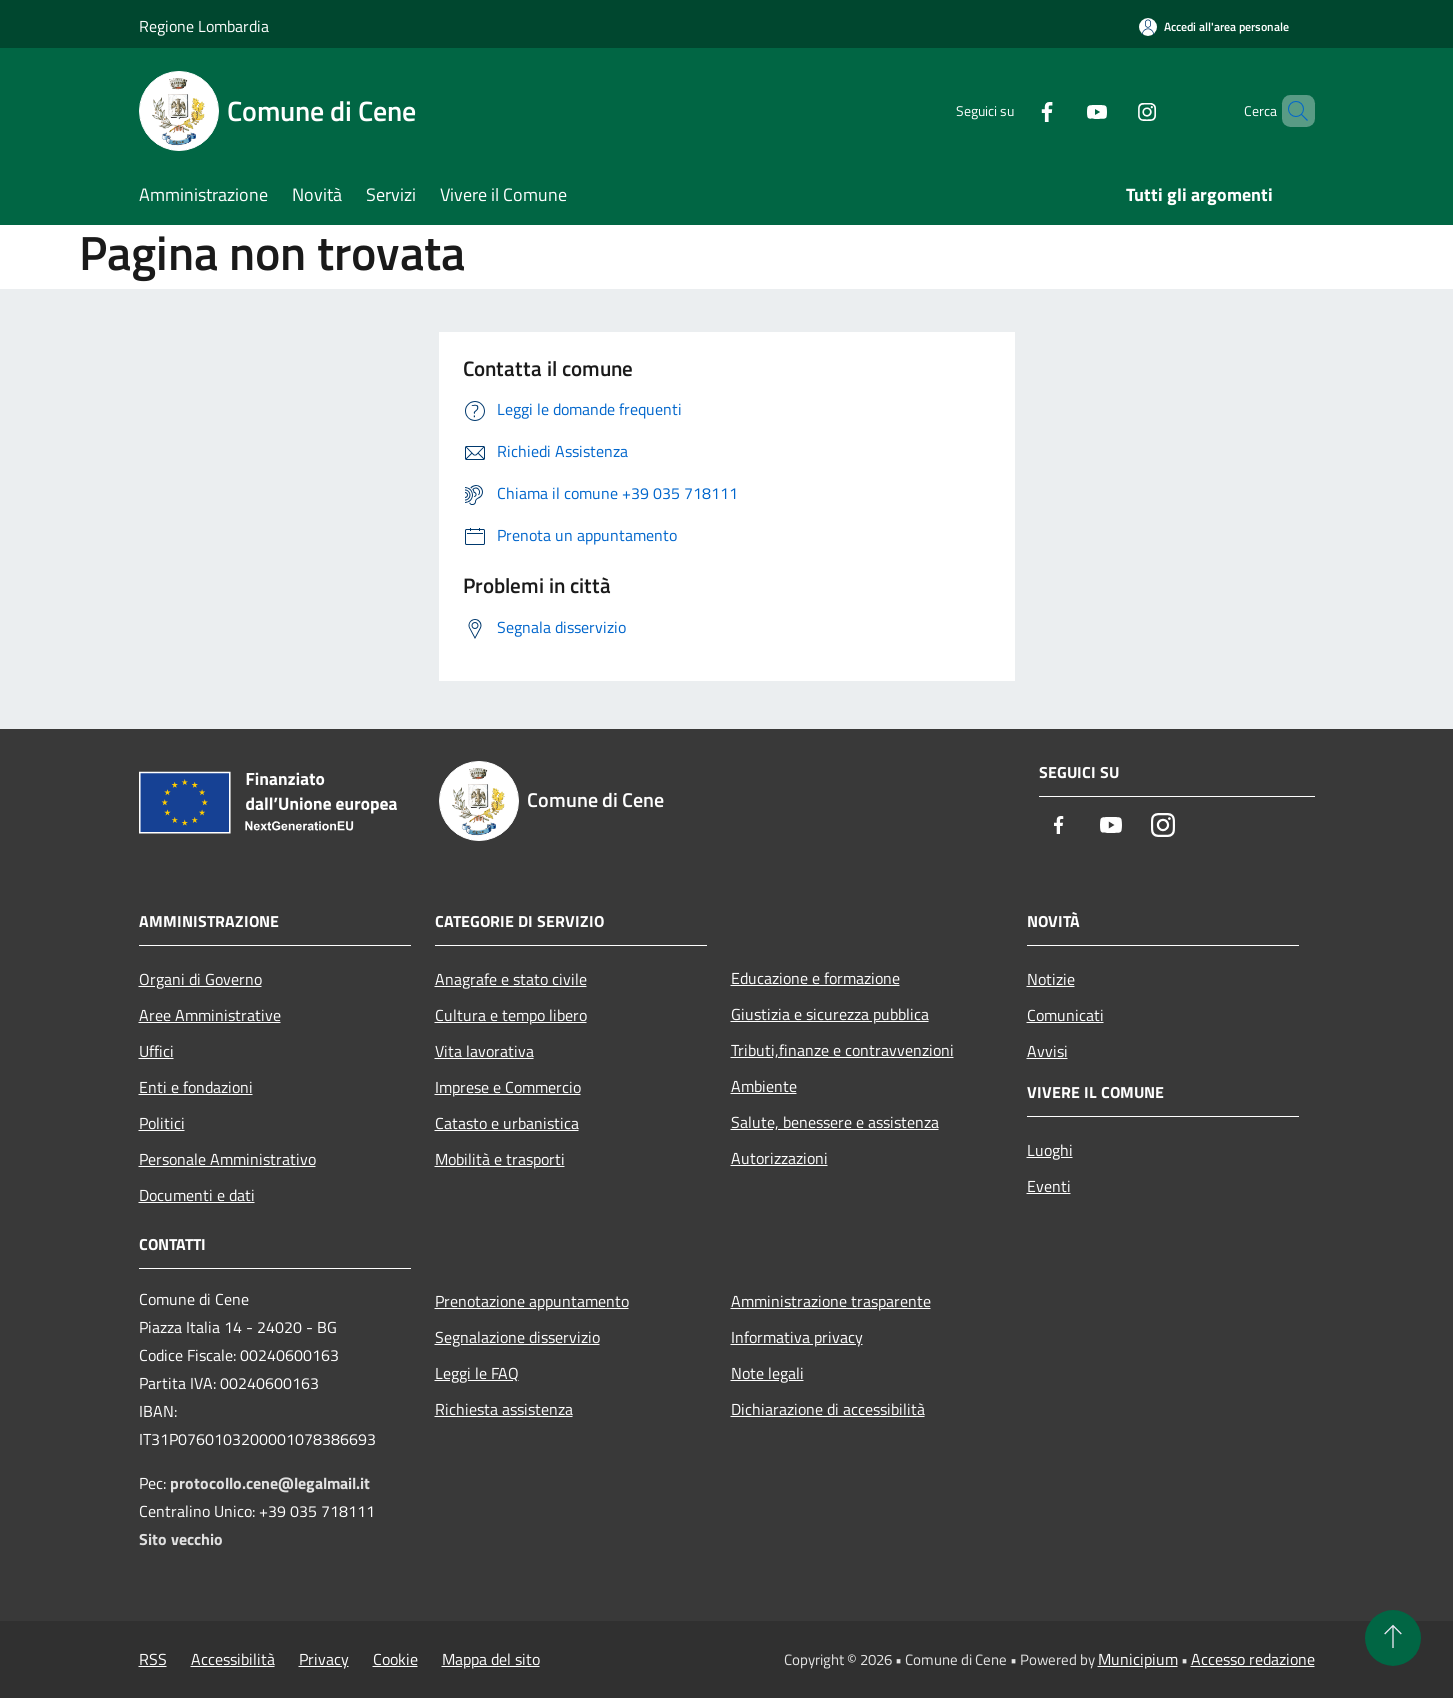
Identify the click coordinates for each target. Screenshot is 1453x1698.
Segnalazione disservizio (517, 1337)
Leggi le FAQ (477, 1373)
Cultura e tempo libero (511, 1015)
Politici (162, 1123)
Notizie (1051, 979)
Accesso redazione (1253, 1659)
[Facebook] (1013, 110)
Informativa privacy (797, 1337)
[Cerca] (1291, 111)
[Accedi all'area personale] (1214, 26)
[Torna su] (1393, 1638)
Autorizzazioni (779, 1158)
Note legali (767, 1373)
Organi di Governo (200, 979)
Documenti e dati (197, 1195)
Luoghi (1050, 1150)
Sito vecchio (181, 1539)
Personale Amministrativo (227, 1159)
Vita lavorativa (484, 1051)
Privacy (324, 1659)
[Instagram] (1113, 110)
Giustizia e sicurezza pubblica (830, 1014)
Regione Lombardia (204, 26)
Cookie (395, 1659)
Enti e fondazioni (196, 1087)
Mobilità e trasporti (500, 1159)
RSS (153, 1659)
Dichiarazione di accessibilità (828, 1409)
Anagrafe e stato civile (511, 979)
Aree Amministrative (210, 1015)
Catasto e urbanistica (507, 1123)
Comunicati (1065, 1015)
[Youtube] (1063, 110)
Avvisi (1047, 1051)
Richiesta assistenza (504, 1409)
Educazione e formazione (815, 978)
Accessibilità (233, 1659)
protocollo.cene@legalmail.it (270, 1483)
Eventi (1049, 1186)
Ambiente (764, 1086)
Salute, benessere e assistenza (835, 1122)
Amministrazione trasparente (831, 1301)
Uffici (156, 1051)
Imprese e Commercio (508, 1087)
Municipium (1138, 1659)
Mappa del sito (491, 1659)
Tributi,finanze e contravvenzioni (842, 1050)
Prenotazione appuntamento (532, 1301)
